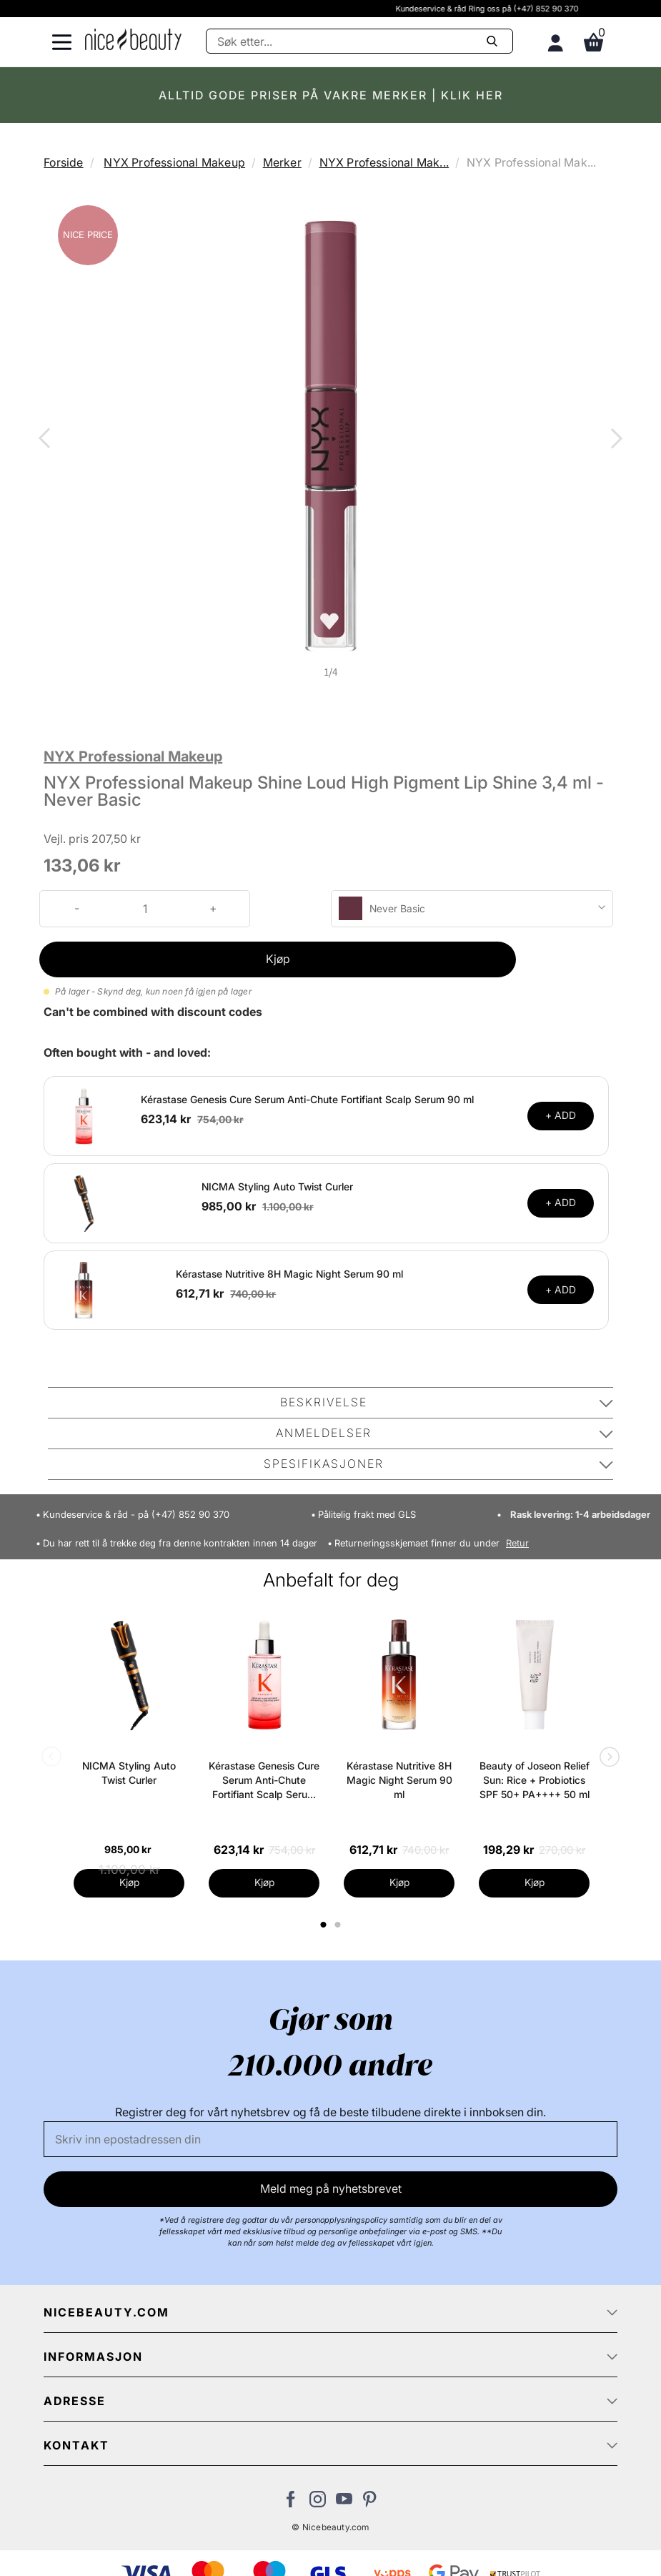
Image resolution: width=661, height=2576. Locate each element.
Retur (517, 1543)
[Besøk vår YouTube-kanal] (344, 2503)
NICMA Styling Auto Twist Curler (277, 1186)
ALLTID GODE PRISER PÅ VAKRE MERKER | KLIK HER (331, 95)
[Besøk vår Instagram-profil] (317, 2503)
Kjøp (278, 959)
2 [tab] (339, 1925)
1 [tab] (324, 1925)
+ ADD (560, 1115)
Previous (47, 439)
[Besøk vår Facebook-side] (291, 2503)
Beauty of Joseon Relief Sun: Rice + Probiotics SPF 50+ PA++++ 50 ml (534, 1780)
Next (614, 439)
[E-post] (330, 2139)
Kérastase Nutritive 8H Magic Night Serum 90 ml (289, 1274)
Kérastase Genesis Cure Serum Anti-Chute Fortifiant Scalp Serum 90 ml (307, 1099)
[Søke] (359, 41)
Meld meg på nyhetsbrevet (331, 2188)
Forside (63, 162)
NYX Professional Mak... (384, 162)
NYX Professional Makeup (174, 162)
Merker (282, 162)
